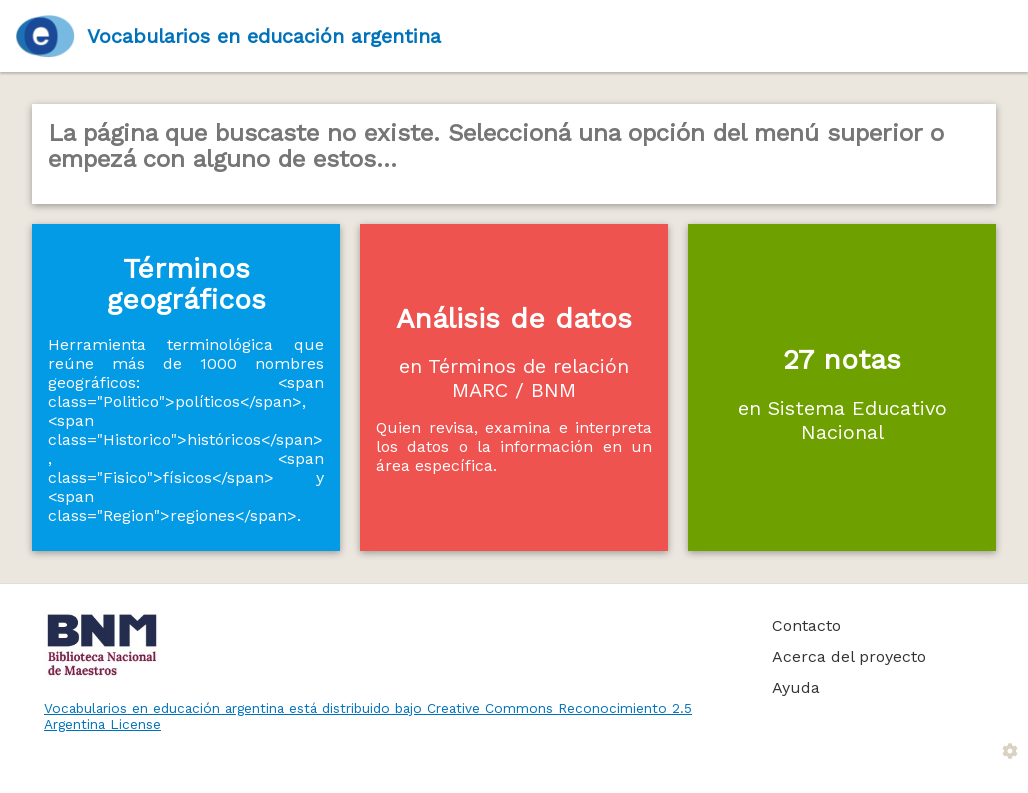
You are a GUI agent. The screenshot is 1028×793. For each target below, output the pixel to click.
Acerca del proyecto (849, 656)
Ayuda (796, 687)
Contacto (806, 625)
